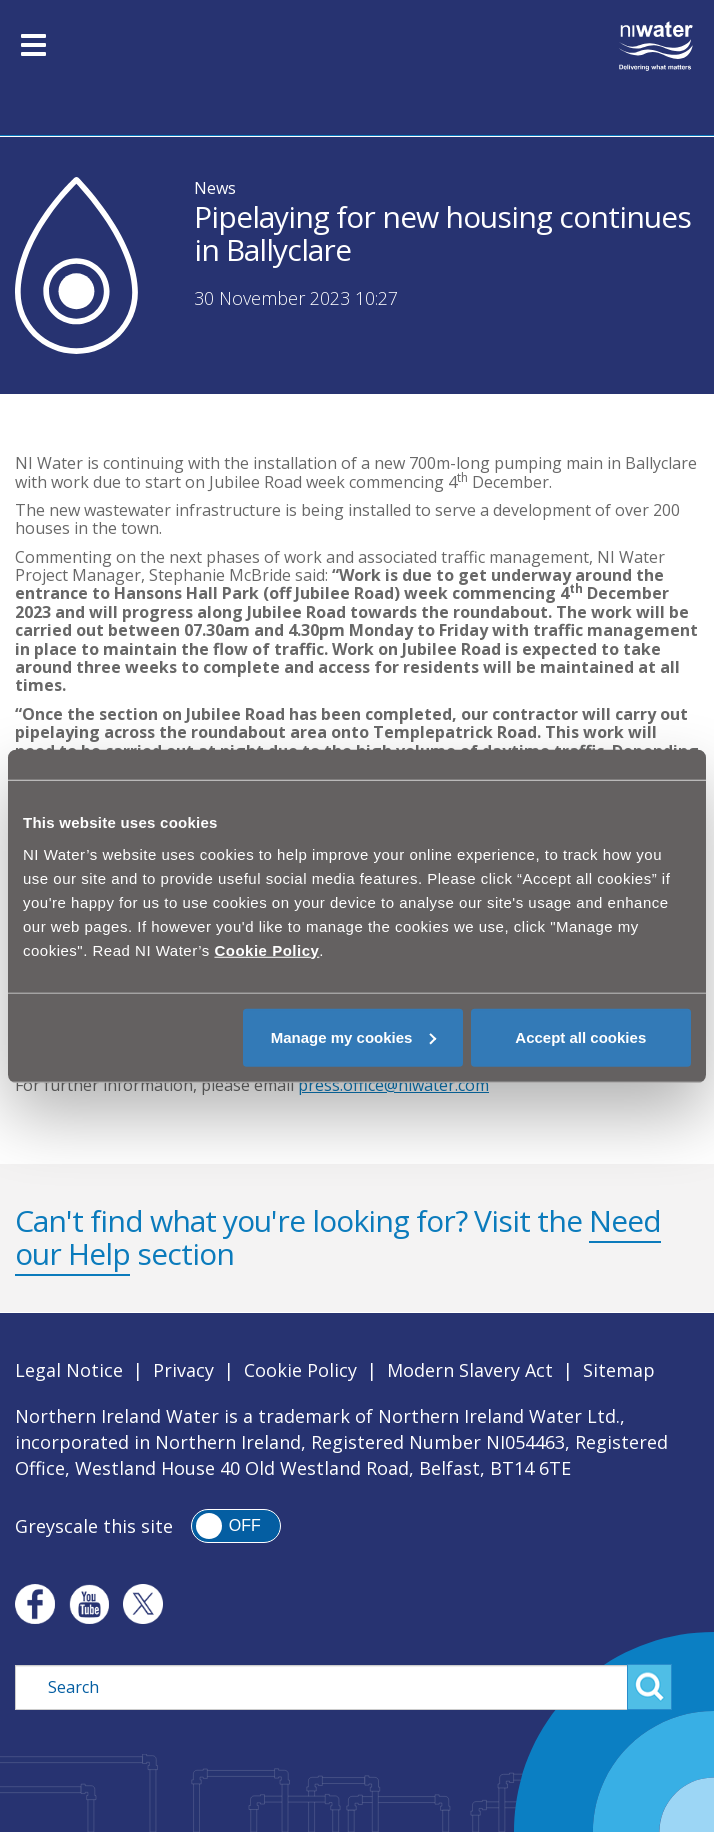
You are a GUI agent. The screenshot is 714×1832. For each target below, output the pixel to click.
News (215, 188)
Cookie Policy (300, 1370)
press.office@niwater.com (393, 1085)
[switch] (236, 1526)
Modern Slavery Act (470, 1370)
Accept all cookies (580, 1036)
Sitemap (619, 1370)
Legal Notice (69, 1370)
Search (649, 1687)
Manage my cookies (354, 1036)
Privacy (183, 1370)
